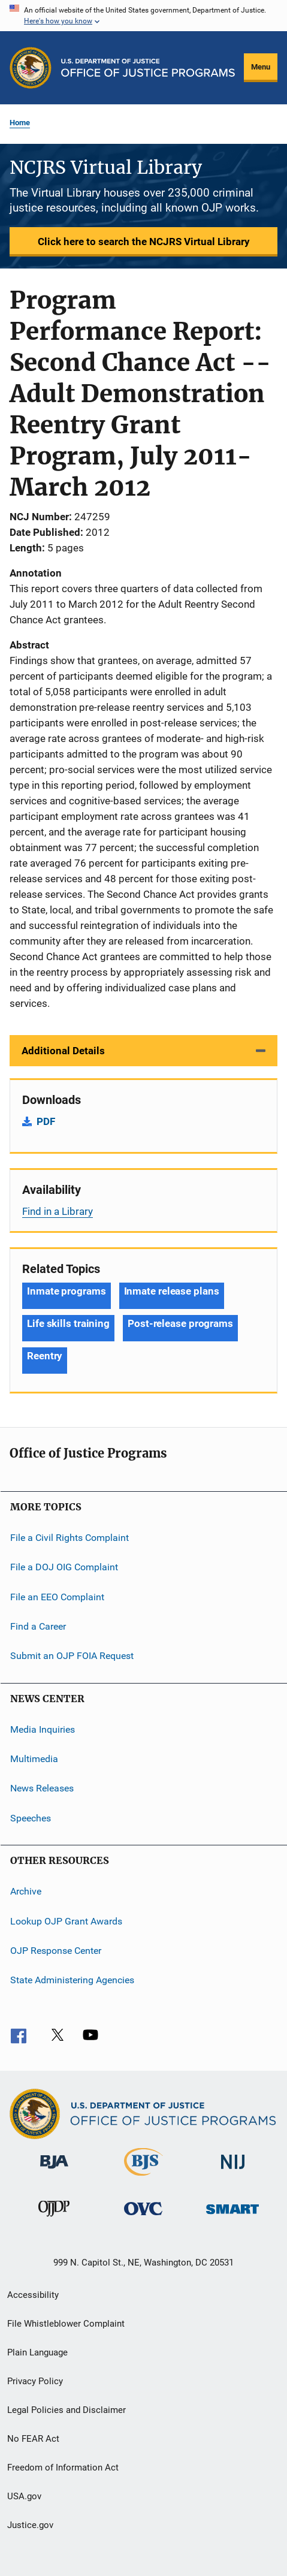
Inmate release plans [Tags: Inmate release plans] (171, 1291)
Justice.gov (30, 2525)
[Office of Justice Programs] (31, 68)
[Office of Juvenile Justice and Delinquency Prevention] (54, 2219)
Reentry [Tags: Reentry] (44, 1356)
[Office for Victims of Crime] (143, 2217)
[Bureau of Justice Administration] (54, 2171)
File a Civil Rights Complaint (69, 1537)
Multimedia (34, 1758)
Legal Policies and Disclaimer (66, 2410)
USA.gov (24, 2496)
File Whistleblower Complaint (66, 2323)
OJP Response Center (55, 1950)
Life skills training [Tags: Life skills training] (68, 1323)
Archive (25, 1891)
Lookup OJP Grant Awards (66, 1920)
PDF (46, 1121)
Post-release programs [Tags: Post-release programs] (180, 1323)
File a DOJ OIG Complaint (64, 1567)
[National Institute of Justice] (233, 2171)
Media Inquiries (42, 1729)
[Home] (148, 68)
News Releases (42, 1788)
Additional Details (63, 1051)
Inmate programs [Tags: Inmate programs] (66, 1291)
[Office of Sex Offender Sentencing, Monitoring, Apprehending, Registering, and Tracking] (232, 2216)
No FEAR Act (33, 2438)
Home (20, 122)
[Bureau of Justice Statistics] (143, 2178)
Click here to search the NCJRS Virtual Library (144, 242)
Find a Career (38, 1626)
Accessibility (33, 2295)
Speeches (30, 1818)
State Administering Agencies (72, 1980)
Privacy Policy (35, 2381)
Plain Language (37, 2352)
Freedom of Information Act (63, 2467)
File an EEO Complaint (57, 1596)
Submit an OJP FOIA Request (72, 1655)
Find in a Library (57, 1211)
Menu (260, 66)
